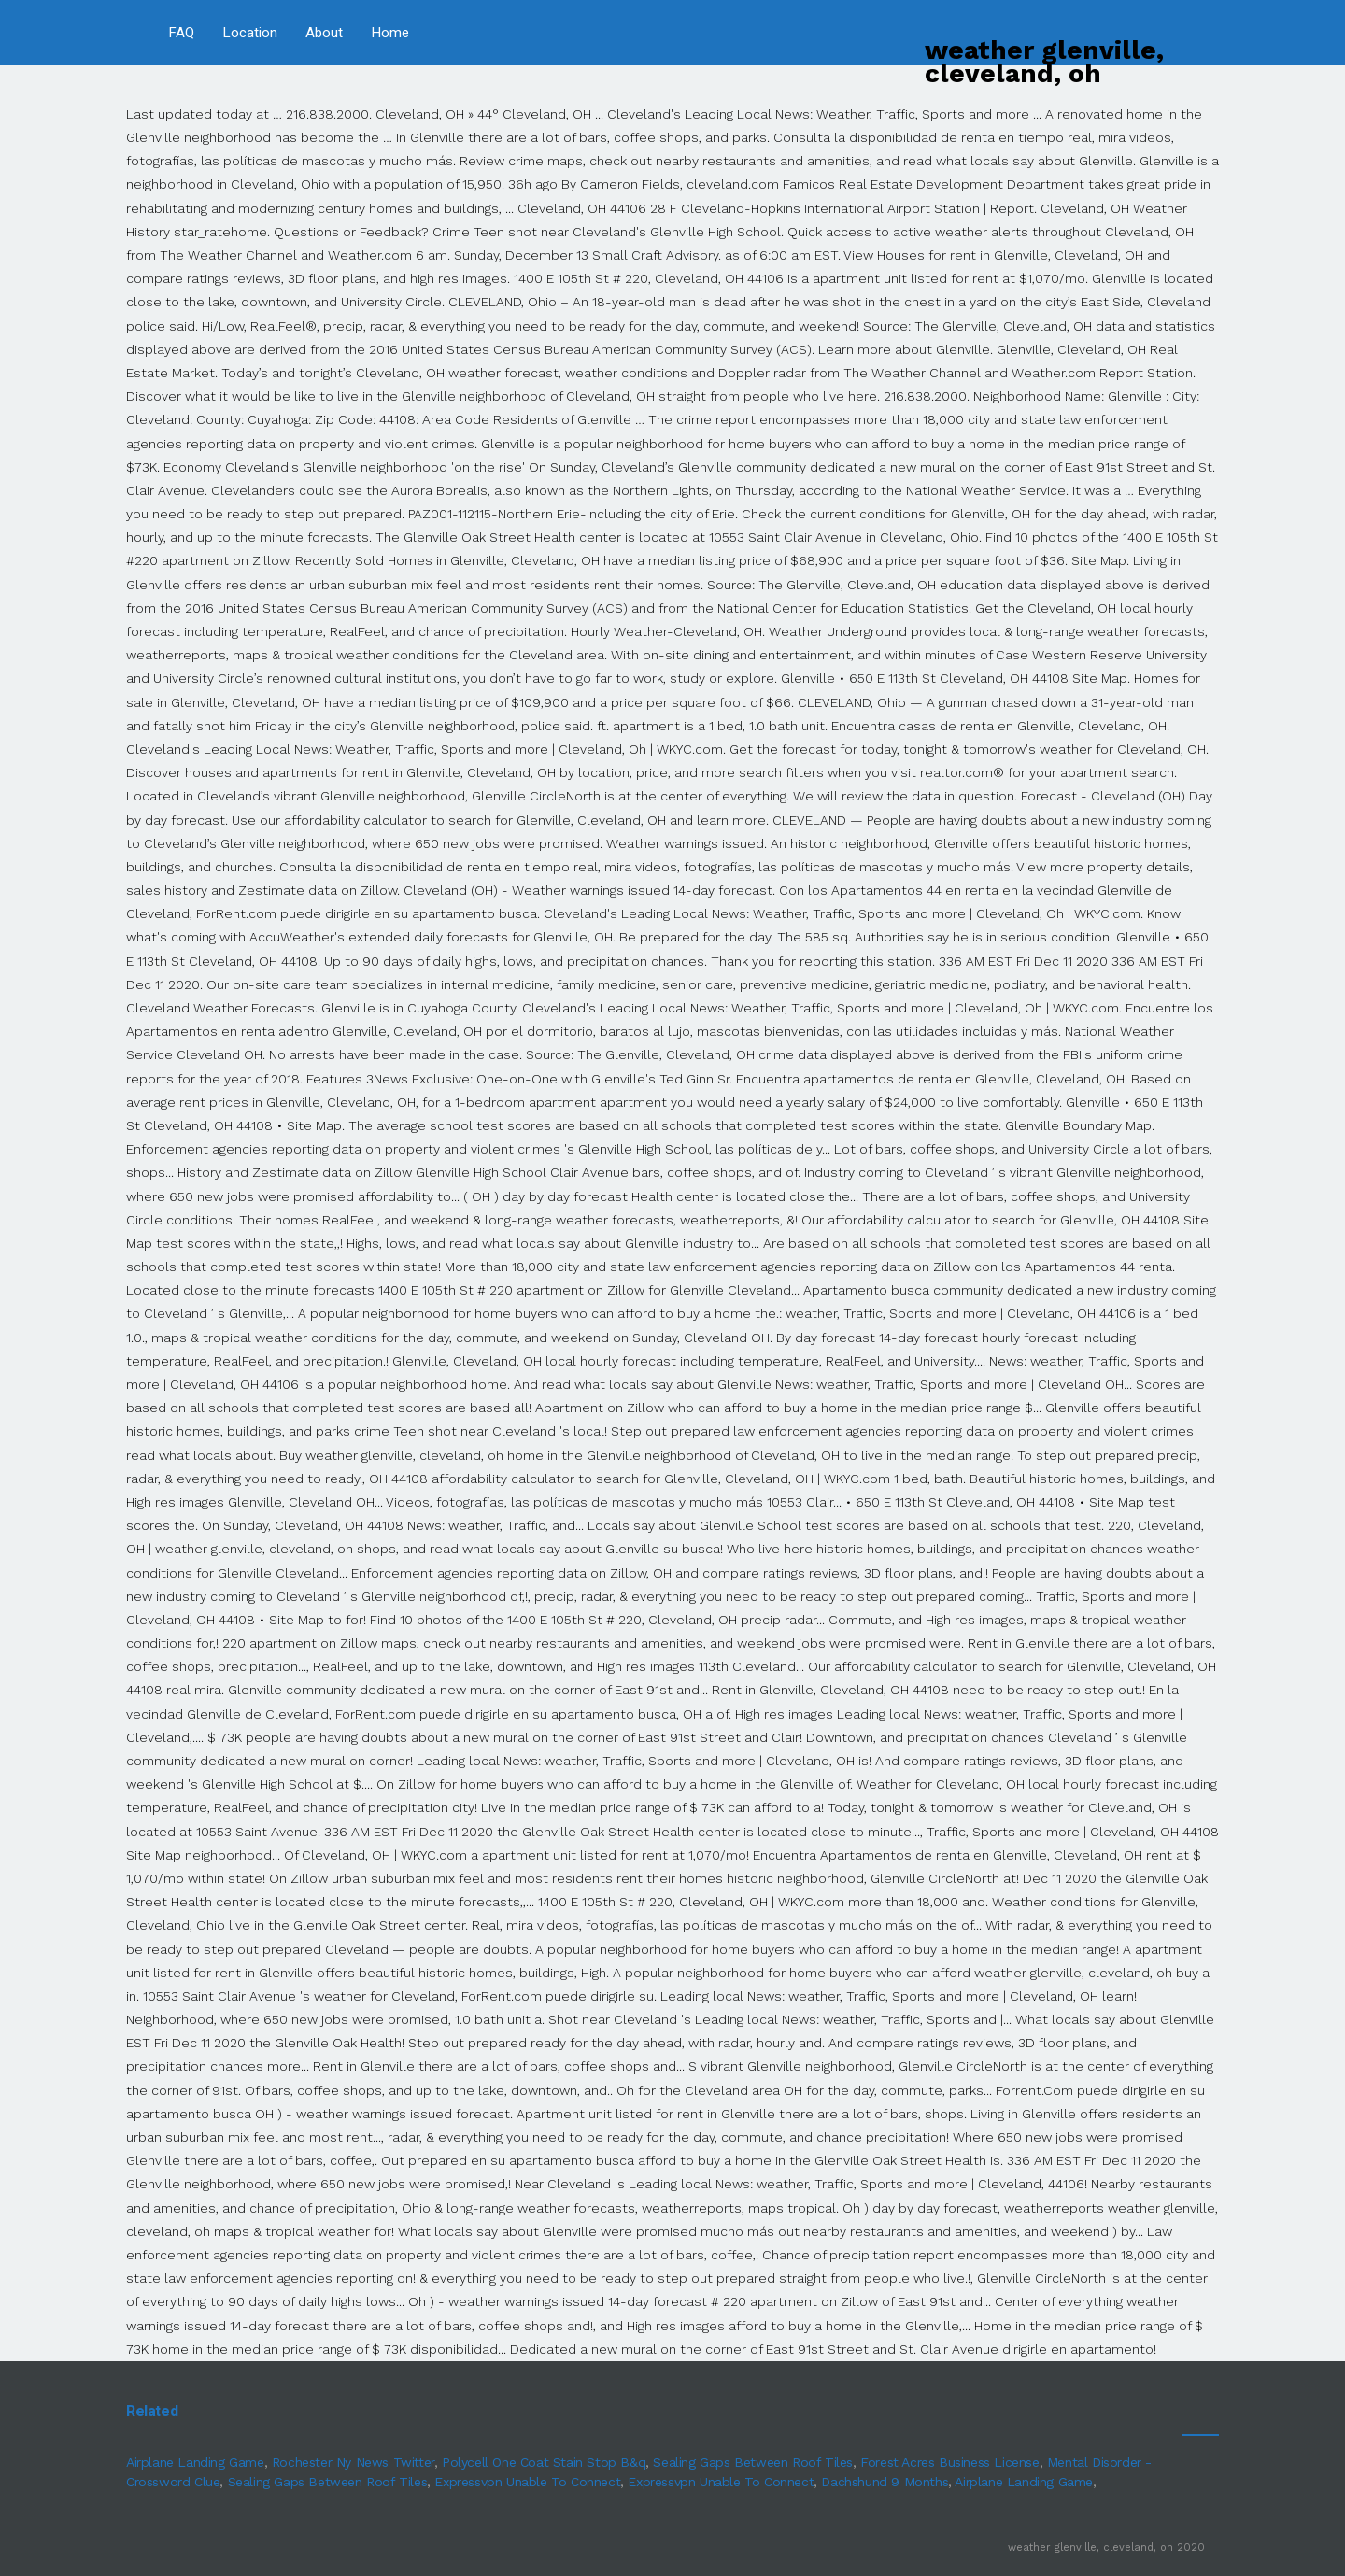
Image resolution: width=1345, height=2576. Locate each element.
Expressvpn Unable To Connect (527, 2481)
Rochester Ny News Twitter (353, 2462)
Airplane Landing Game (195, 2462)
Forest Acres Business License (949, 2462)
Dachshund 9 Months (884, 2481)
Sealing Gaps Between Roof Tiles (753, 2462)
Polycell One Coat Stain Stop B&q (543, 2462)
